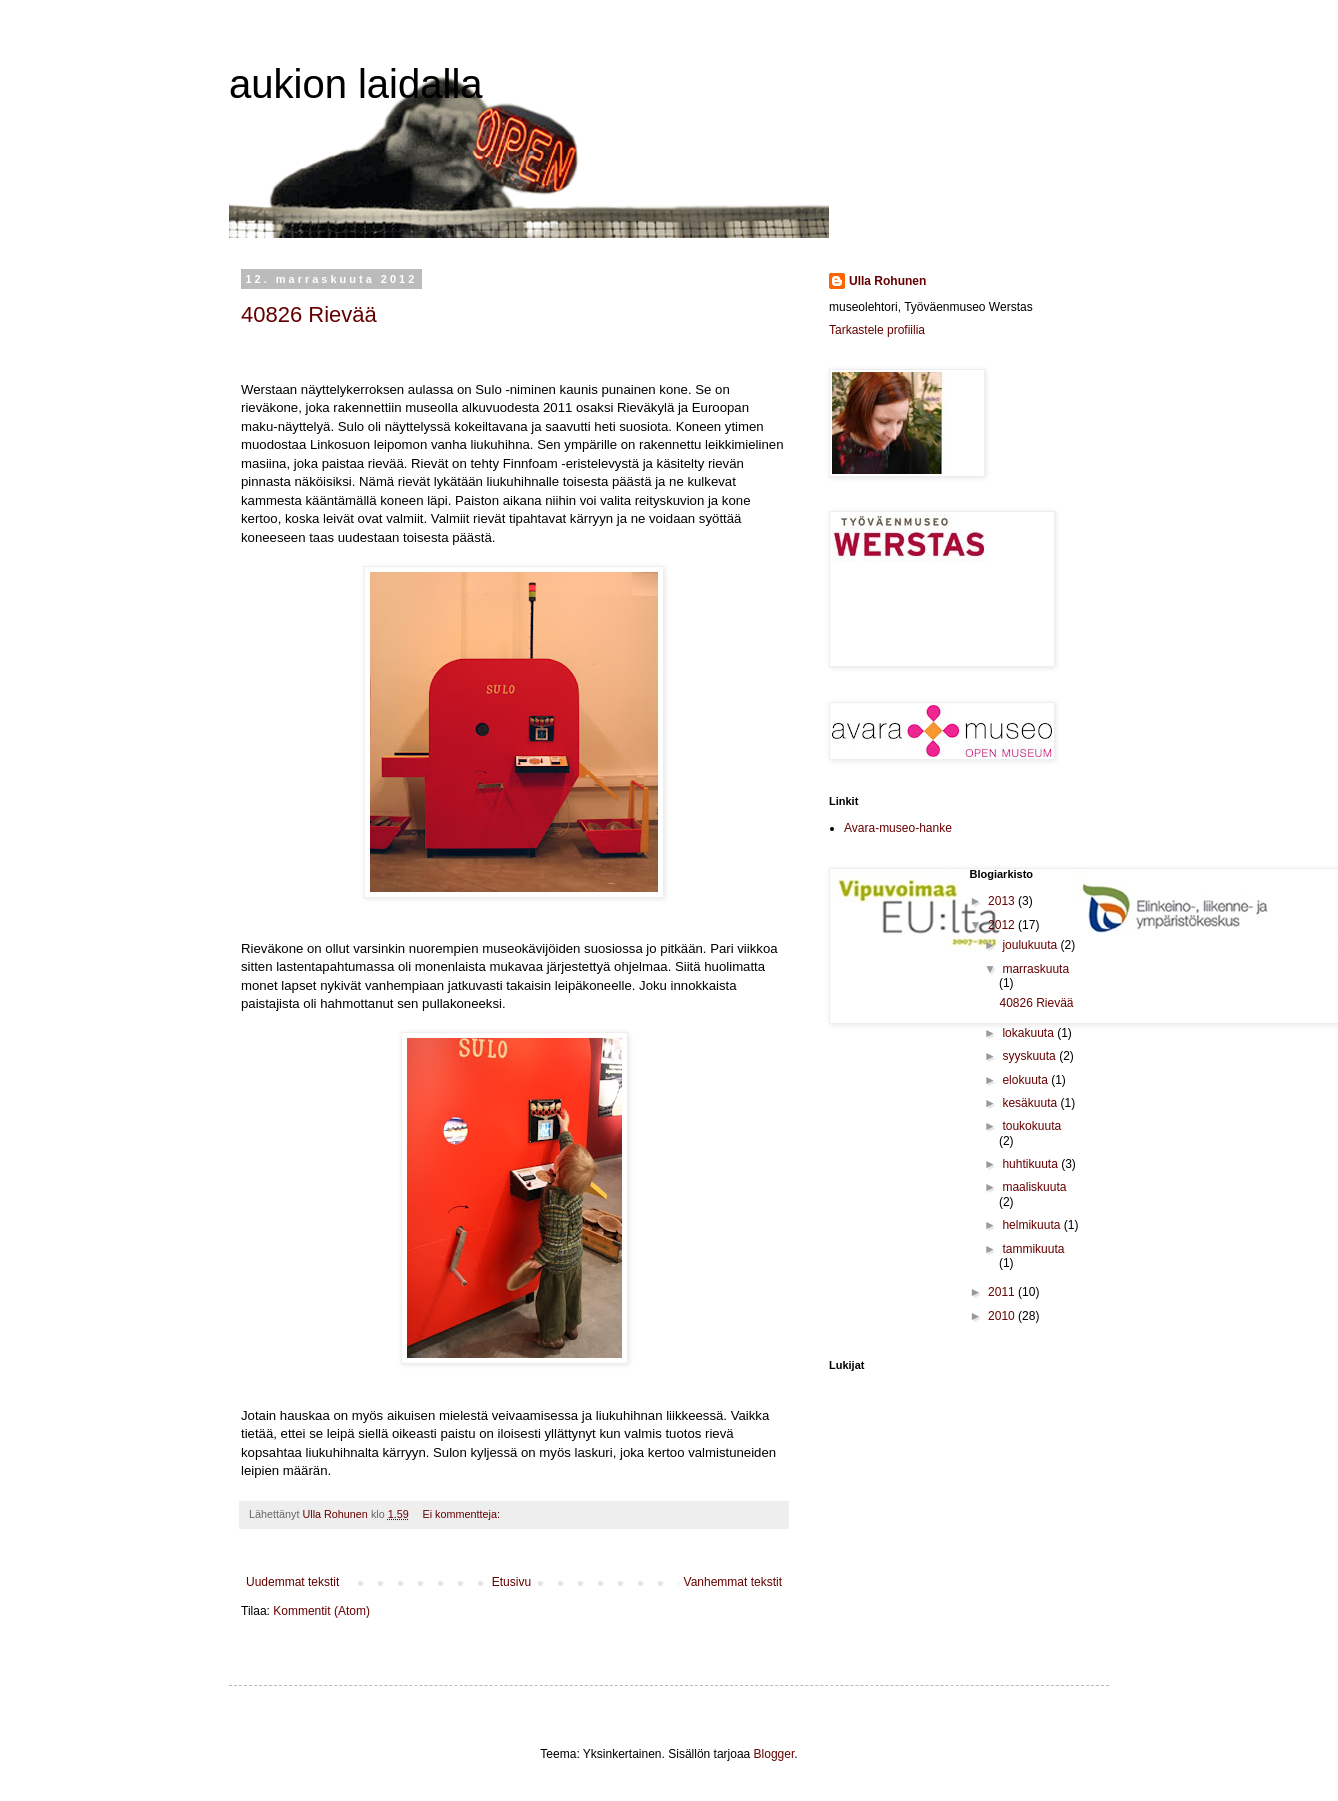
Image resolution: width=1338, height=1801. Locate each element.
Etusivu (511, 1582)
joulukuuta (1031, 945)
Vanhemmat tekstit (733, 1582)
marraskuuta (1035, 969)
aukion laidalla (356, 84)
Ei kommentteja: (463, 1514)
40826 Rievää (309, 314)
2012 (1003, 925)
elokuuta (1026, 1080)
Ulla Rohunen (887, 281)
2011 (1003, 1292)
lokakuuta (1029, 1033)
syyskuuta (1030, 1056)
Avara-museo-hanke (898, 828)
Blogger (774, 1754)
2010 (1003, 1316)
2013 (1003, 901)
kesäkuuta (1031, 1103)
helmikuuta (1032, 1225)
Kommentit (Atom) (321, 1611)
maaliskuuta (1034, 1187)
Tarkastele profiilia (877, 330)
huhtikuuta (1031, 1164)
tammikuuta (1033, 1249)
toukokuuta (1031, 1126)
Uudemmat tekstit (292, 1582)
